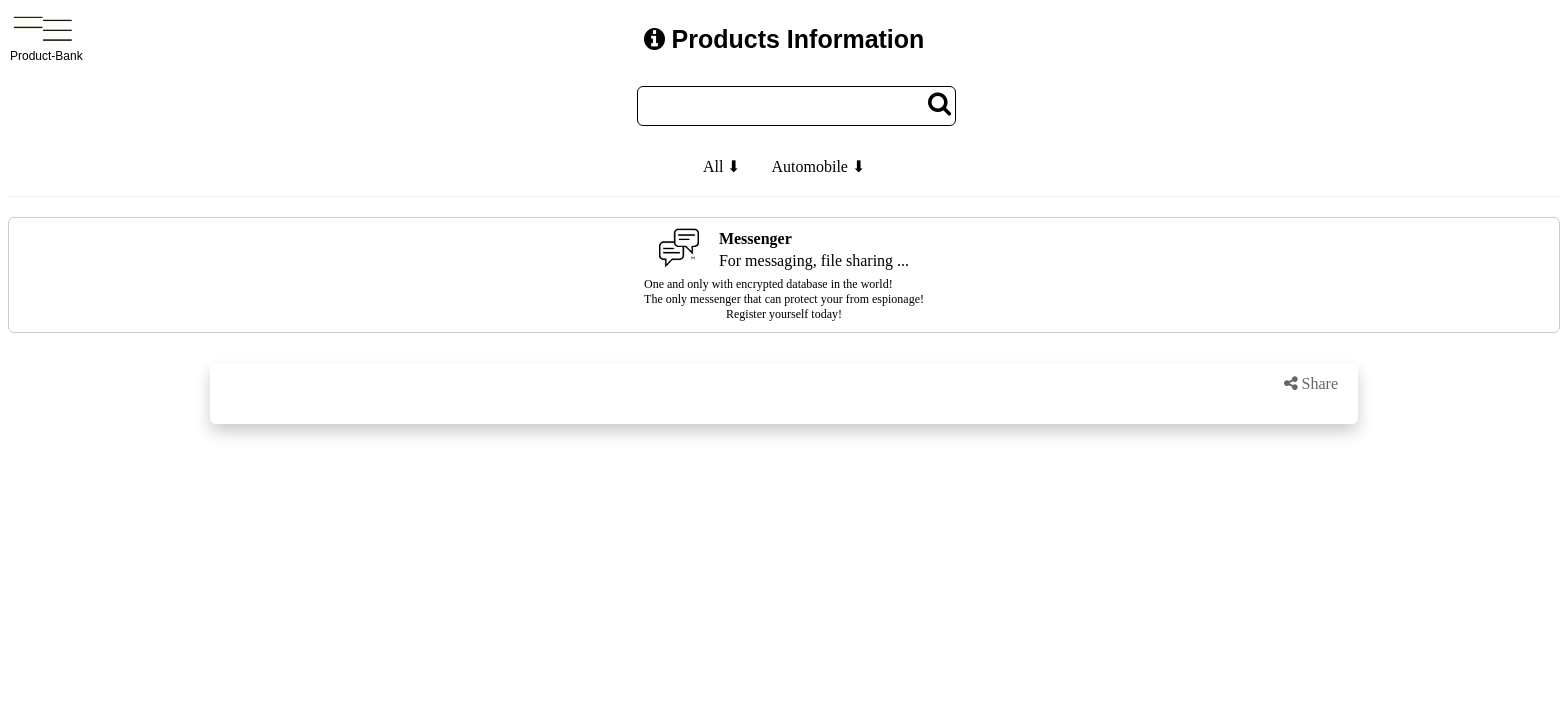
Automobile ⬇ (818, 166)
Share (1311, 383)
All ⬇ (721, 166)
